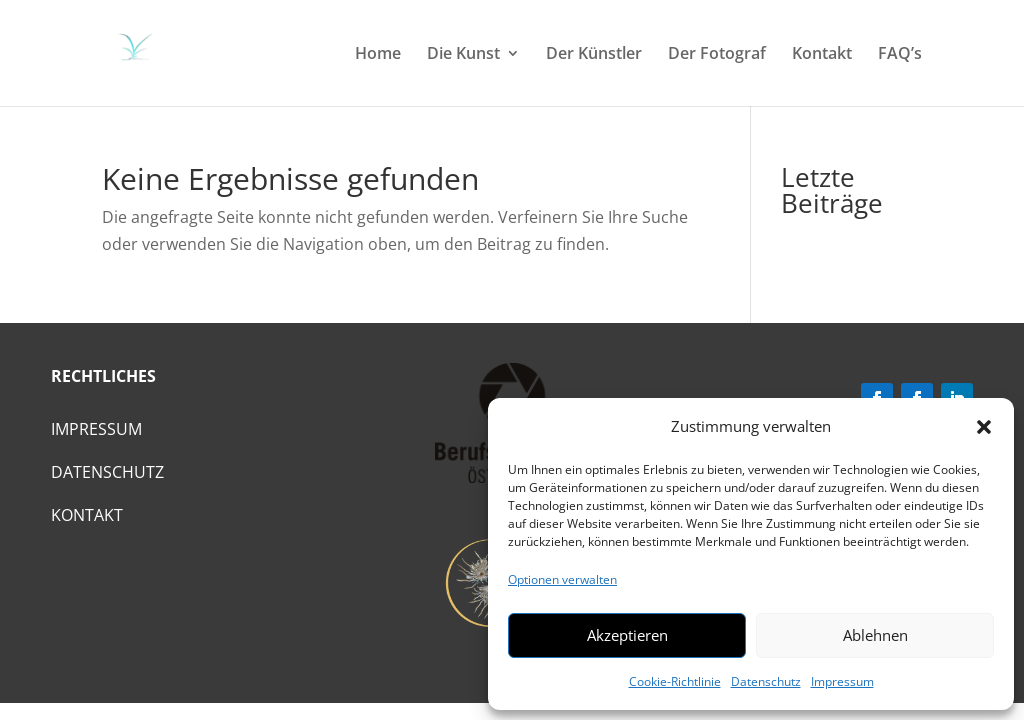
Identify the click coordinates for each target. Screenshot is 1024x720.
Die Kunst (463, 55)
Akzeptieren (627, 635)
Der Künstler (594, 55)
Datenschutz (766, 681)
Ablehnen (875, 635)
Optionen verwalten (562, 579)
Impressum (842, 681)
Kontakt (822, 55)
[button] (984, 427)
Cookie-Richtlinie (675, 681)
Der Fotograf (717, 55)
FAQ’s (900, 55)
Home (378, 55)
